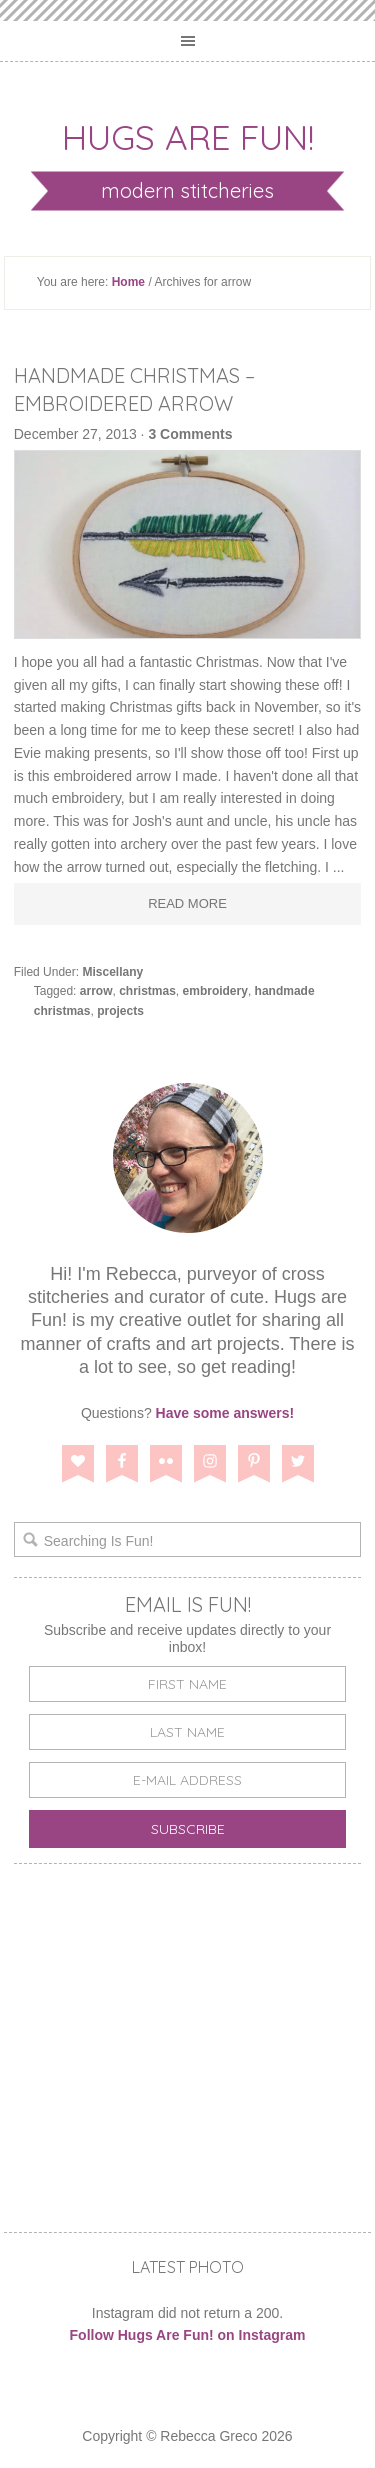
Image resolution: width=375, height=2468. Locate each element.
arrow (96, 991)
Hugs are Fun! (188, 137)
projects (120, 1011)
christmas (147, 991)
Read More (187, 903)
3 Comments (190, 434)
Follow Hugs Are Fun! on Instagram (188, 2335)
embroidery (215, 991)
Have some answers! (225, 1413)
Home (128, 282)
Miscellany (112, 972)
